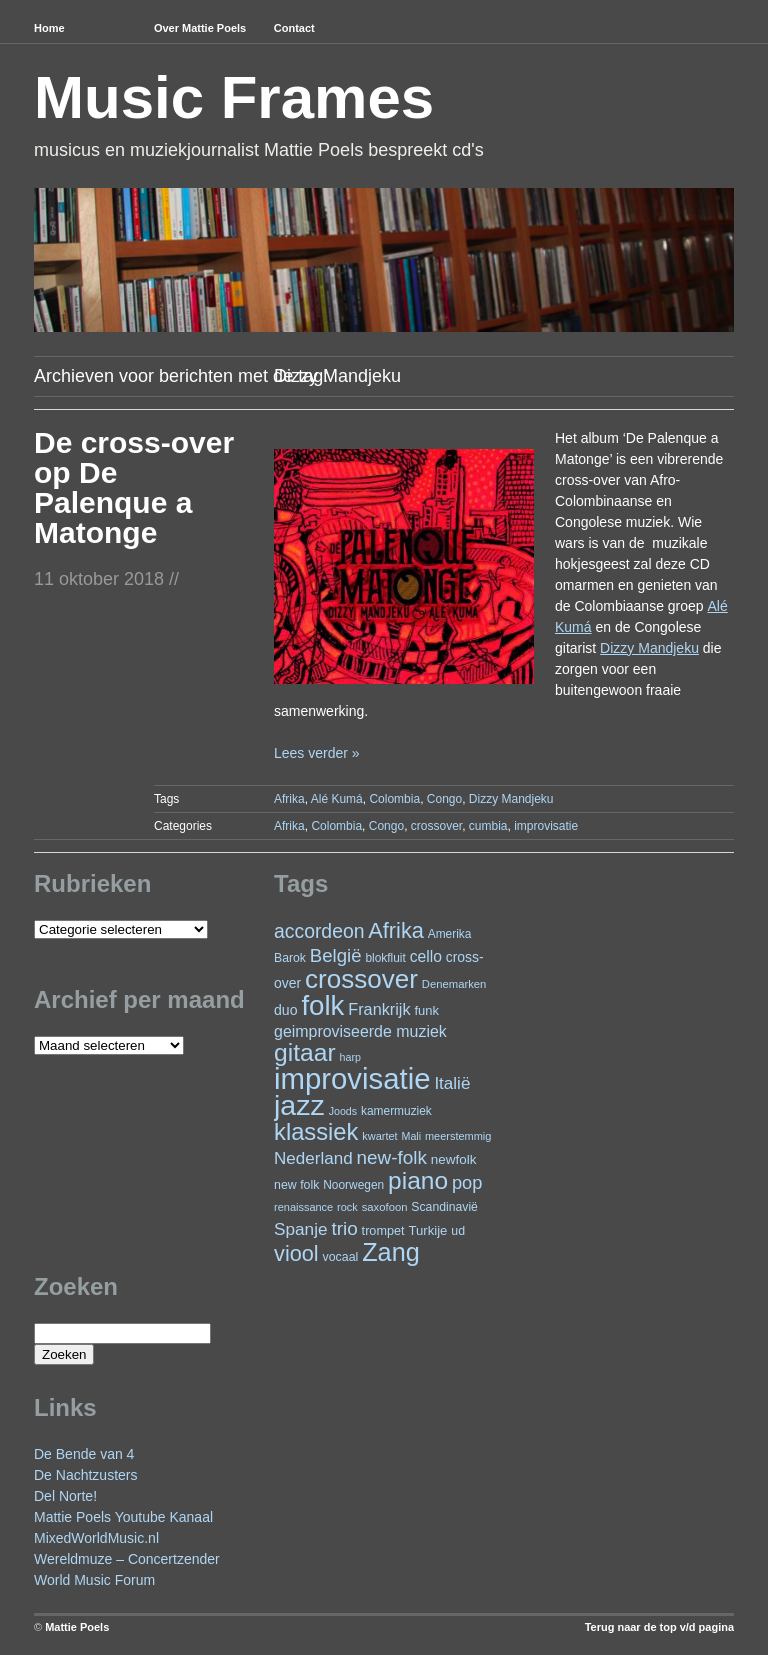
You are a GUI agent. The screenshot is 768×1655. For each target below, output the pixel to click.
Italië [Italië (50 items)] (452, 1083)
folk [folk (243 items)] (322, 1005)
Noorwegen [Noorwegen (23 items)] (353, 1185)
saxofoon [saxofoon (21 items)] (385, 1207)
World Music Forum (94, 1580)
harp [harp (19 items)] (350, 1057)
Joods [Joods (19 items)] (343, 1111)
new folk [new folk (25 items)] (296, 1185)
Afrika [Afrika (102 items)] (395, 930)
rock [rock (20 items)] (347, 1207)
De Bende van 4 (84, 1454)
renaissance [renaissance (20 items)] (303, 1207)
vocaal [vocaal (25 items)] (341, 1257)
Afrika (289, 799)
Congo (444, 799)
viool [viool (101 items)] (296, 1253)
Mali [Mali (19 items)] (412, 1136)
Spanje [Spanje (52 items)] (301, 1229)
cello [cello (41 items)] (426, 956)
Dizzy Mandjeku (511, 799)
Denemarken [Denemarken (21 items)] (454, 984)
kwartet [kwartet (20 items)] (379, 1136)
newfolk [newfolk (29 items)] (454, 1159)
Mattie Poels (77, 1627)
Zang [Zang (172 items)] (391, 1252)
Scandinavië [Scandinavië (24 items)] (444, 1207)
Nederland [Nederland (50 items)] (313, 1158)
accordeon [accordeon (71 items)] (319, 931)
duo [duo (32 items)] (286, 1010)
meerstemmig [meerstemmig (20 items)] (458, 1136)
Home (49, 28)
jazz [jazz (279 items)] (299, 1105)
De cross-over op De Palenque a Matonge (134, 487)
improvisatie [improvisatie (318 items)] (352, 1078)
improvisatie (546, 826)
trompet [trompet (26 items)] (383, 1231)
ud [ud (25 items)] (458, 1231)
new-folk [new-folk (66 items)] (392, 1157)
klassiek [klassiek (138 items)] (316, 1132)
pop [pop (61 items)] (467, 1182)
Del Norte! (65, 1496)
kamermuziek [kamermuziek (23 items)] (396, 1111)
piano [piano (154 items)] (418, 1180)
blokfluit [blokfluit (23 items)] (385, 958)
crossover (436, 826)
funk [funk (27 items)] (426, 1010)
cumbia (488, 826)
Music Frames (234, 97)
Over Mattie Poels (200, 28)
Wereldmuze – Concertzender (127, 1559)
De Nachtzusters (85, 1475)
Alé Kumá (337, 799)
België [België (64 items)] (336, 955)
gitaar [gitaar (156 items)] (305, 1052)
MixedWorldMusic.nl (96, 1538)
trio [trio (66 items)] (344, 1228)
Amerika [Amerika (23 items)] (450, 934)
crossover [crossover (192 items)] (361, 979)
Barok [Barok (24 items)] (290, 958)
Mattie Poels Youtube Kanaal (123, 1517)
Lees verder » (317, 753)
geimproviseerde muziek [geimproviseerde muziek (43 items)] (360, 1031)
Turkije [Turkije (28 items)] (427, 1230)
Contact (294, 28)
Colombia (394, 799)
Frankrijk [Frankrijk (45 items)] (379, 1009)
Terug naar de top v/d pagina (659, 1627)
